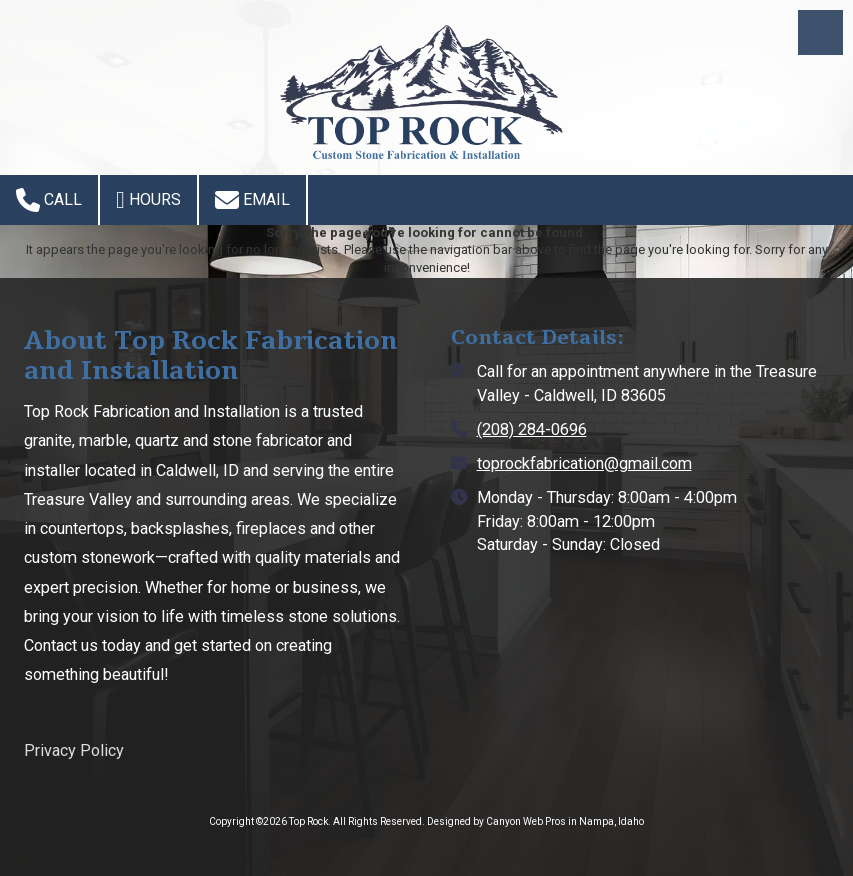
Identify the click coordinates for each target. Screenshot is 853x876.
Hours (148, 200)
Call (49, 200)
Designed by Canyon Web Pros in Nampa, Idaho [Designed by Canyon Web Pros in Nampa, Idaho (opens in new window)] (535, 821)
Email (252, 200)
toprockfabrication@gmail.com (584, 463)
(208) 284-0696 (532, 429)
